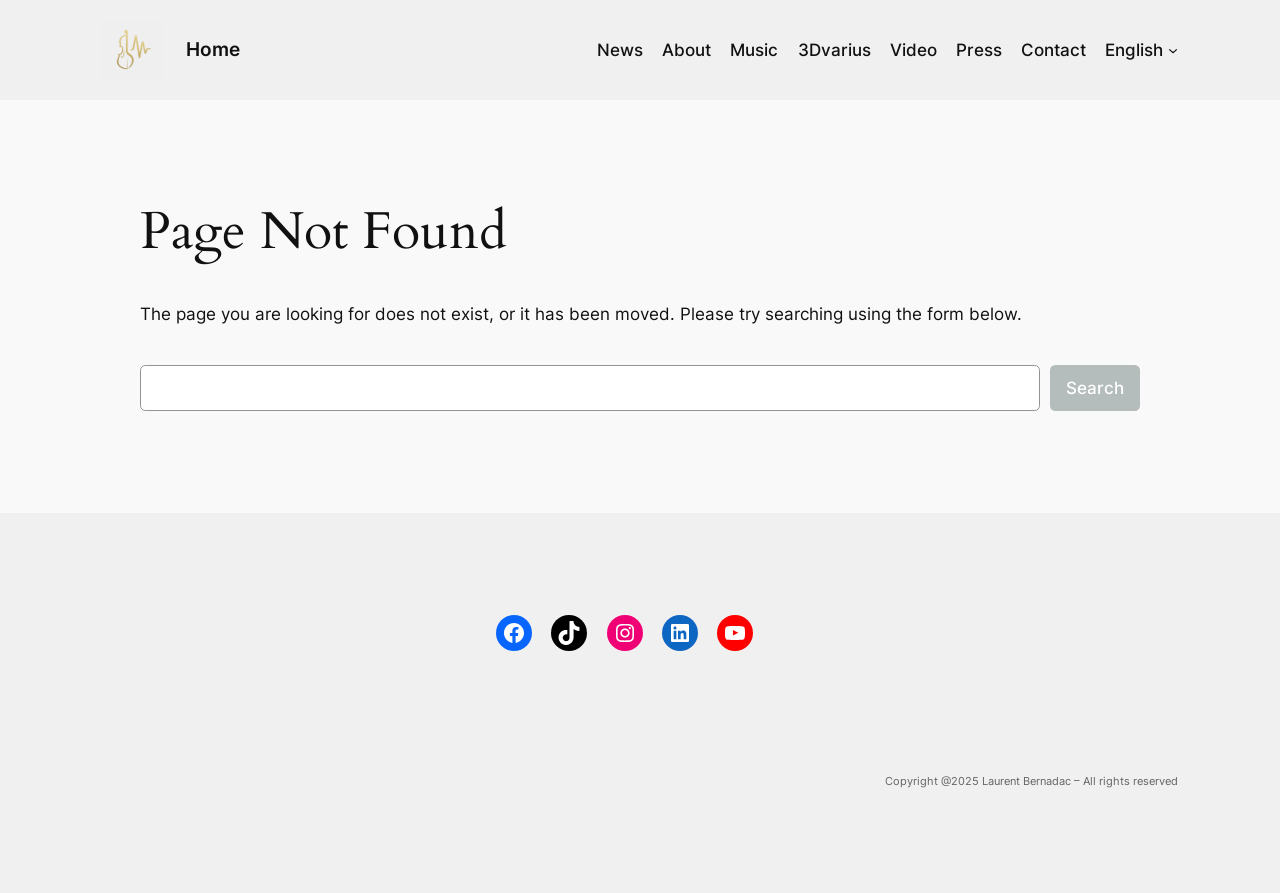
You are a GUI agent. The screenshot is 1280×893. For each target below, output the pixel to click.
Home (213, 49)
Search (1095, 388)
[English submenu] (1173, 50)
